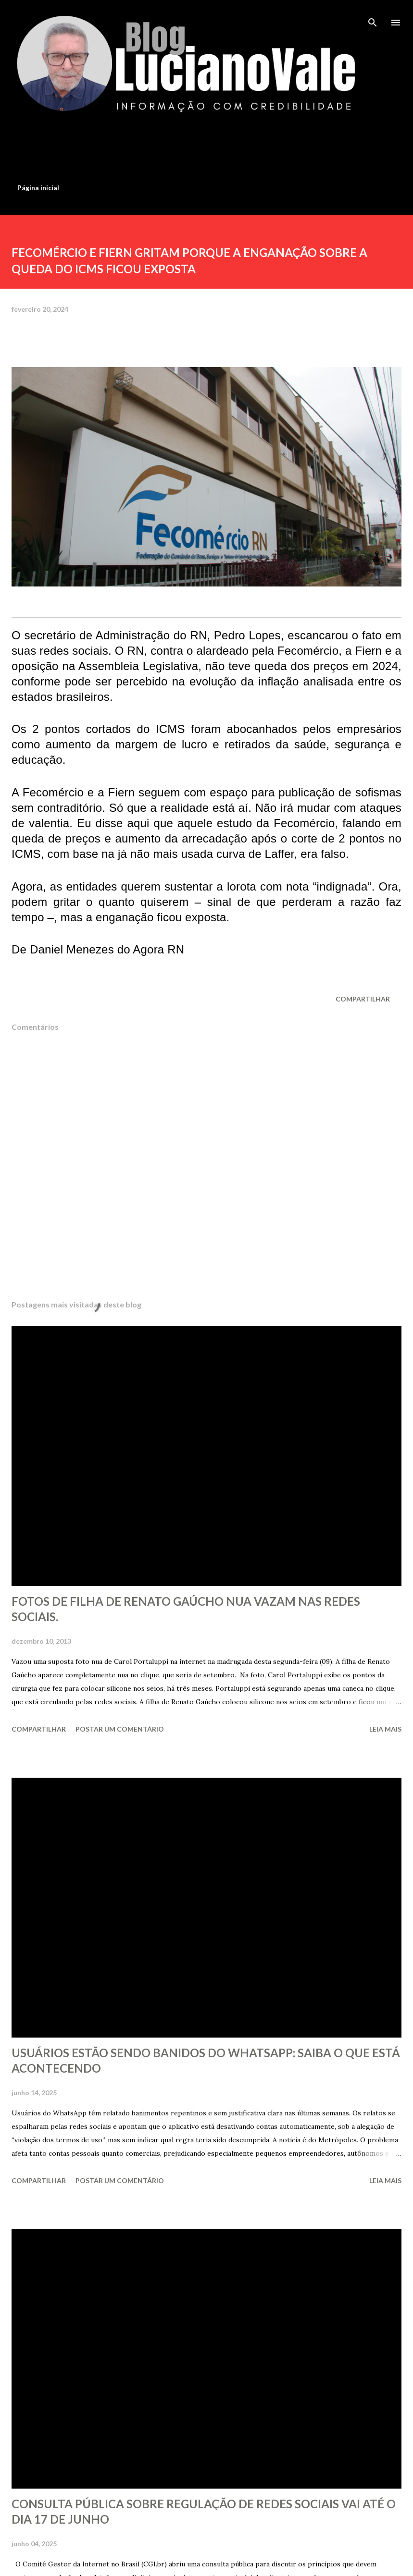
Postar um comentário (119, 1729)
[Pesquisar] (372, 17)
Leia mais (385, 1729)
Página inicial (38, 187)
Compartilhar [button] (363, 999)
